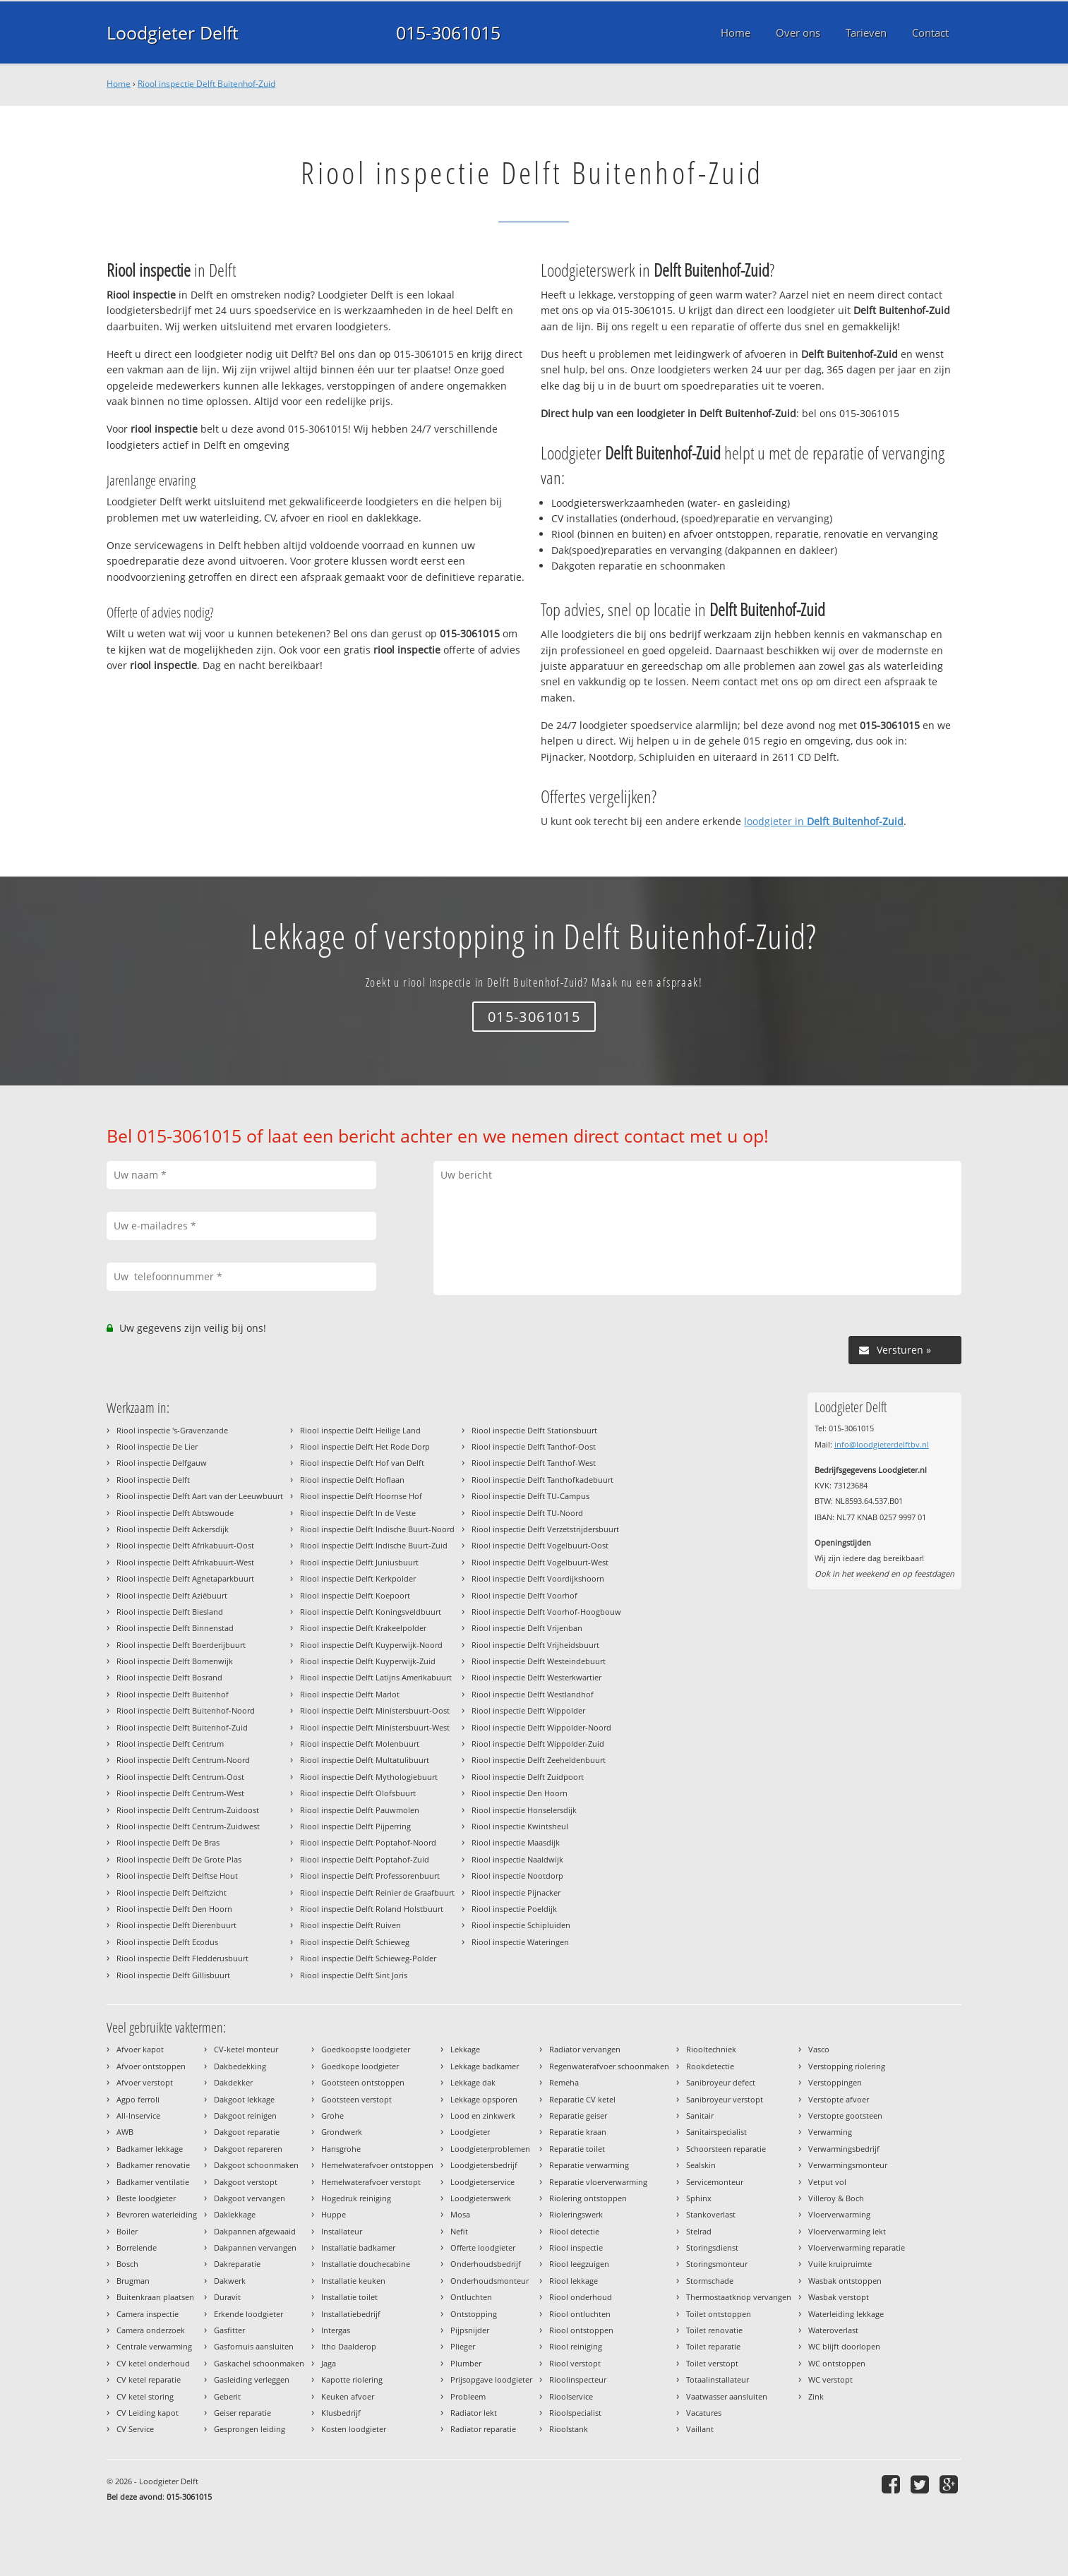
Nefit (459, 2231)
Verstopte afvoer (838, 2099)
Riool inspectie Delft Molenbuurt (359, 1743)
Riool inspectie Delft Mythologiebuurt (369, 1776)
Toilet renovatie (714, 2330)
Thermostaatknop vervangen (738, 2297)
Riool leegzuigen (579, 2263)
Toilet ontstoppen (718, 2314)
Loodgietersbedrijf (483, 2165)
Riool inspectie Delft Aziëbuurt (171, 1595)
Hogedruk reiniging (356, 2198)
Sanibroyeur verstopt (724, 2099)
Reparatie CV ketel (582, 2099)
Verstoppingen (835, 2082)
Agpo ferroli (138, 2099)
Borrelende (136, 2247)
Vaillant (700, 2429)
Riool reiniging (575, 2346)
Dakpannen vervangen (255, 2247)
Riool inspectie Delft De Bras (168, 1842)
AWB (124, 2131)
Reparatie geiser (578, 2115)
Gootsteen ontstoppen (362, 2082)
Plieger (462, 2346)
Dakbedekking (240, 2066)
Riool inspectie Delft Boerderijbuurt (181, 1644)
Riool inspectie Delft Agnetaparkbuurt (185, 1578)
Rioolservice (571, 2396)
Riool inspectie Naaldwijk (517, 1859)
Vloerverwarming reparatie (856, 2247)
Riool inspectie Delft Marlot (350, 1694)
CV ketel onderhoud (153, 2363)
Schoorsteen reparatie (726, 2148)
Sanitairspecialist (716, 2131)
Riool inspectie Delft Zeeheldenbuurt (539, 1760)
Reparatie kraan (577, 2131)
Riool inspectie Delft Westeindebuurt (539, 1661)
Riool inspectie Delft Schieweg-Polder (368, 1958)
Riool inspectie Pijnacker (516, 1892)
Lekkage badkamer (484, 2066)
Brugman (133, 2280)
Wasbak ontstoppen (845, 2280)
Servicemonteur (714, 2182)
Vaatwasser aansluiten (726, 2396)
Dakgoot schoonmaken (256, 2165)
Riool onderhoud (580, 2297)
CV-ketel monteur (246, 2049)
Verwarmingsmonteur (847, 2165)
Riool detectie (574, 2231)
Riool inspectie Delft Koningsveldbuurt (370, 1611)
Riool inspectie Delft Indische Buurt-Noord (377, 1529)
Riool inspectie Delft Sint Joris (353, 1975)
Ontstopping (473, 2314)
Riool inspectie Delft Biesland (169, 1611)
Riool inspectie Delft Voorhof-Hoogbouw (546, 1611)
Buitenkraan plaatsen (155, 2297)
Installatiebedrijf (350, 2314)
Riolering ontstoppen (588, 2198)
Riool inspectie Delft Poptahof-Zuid (364, 1859)
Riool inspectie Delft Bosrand (169, 1677)
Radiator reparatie (483, 2429)
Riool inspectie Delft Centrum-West (180, 1793)
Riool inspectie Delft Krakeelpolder (363, 1628)
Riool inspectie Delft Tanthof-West (534, 1462)
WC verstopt (830, 2379)
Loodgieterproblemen (490, 2148)
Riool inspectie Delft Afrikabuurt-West (185, 1562)
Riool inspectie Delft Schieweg (354, 1942)
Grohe (332, 2115)
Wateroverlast (833, 2330)
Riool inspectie (576, 2247)
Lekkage (465, 2049)
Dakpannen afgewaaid (255, 2231)
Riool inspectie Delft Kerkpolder (358, 1578)
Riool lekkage (573, 2280)
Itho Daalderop (348, 2346)
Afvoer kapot (140, 2049)
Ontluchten (471, 2297)
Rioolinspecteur (577, 2379)
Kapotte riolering (352, 2379)
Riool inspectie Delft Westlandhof (533, 1694)
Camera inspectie (147, 2314)
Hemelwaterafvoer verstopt (371, 2182)
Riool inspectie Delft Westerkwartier (536, 1677)
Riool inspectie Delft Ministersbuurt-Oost (375, 1710)
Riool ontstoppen (581, 2330)
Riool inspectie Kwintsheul (520, 1826)
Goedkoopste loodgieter (365, 2049)
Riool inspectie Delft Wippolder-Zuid (538, 1743)
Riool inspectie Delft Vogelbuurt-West (540, 1562)
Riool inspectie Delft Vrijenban (527, 1628)
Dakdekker (233, 2082)
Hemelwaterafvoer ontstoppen (377, 2165)
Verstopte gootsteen (845, 2115)
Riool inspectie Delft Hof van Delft (362, 1462)
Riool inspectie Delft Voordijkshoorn (538, 1578)
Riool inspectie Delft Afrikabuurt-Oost (185, 1545)
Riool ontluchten (580, 2314)
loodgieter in (824, 821)
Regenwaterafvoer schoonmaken (609, 2066)
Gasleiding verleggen (251, 2379)
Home (119, 84)
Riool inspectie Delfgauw (161, 1462)
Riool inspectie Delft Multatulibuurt (364, 1760)
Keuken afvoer (347, 2396)
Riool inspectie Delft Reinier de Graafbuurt (377, 1892)
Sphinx (699, 2198)
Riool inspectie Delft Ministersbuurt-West (375, 1727)
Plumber (465, 2363)
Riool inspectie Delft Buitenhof (172, 1694)
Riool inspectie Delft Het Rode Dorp (365, 1446)
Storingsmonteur (717, 2263)
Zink (816, 2396)
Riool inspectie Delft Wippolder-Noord (541, 1727)
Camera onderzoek (150, 2330)
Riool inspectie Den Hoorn (520, 1793)
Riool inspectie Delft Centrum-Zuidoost (187, 1810)
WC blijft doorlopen (844, 2346)
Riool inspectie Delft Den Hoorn (174, 1908)
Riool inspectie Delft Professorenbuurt (370, 1875)
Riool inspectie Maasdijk (516, 1842)
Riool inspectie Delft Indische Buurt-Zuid (374, 1545)
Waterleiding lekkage (846, 2314)
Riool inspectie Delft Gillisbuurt (173, 1975)
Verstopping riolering (846, 2066)
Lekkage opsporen (483, 2099)
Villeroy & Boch (836, 2198)
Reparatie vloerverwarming (598, 2182)
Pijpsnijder (469, 2330)
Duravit (227, 2297)
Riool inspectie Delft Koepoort (355, 1595)
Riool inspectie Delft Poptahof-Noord (368, 1842)
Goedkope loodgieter (360, 2066)
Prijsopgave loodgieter (491, 2379)
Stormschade (709, 2280)
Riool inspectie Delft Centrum (170, 1743)
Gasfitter (229, 2330)
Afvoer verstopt (144, 2082)
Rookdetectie (710, 2066)
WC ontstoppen (836, 2363)
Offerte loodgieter (482, 2247)
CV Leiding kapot (147, 2412)
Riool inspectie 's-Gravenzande (172, 1430)
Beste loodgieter (146, 2198)
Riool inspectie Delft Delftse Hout (177, 1875)
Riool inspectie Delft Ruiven (350, 1925)
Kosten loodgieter (353, 2429)
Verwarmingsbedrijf (844, 2148)
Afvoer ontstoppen (151, 2066)
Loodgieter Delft (173, 32)
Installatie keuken (353, 2280)
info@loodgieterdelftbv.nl (881, 1444)
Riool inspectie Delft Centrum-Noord (183, 1760)
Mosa (460, 2214)
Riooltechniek (711, 2049)
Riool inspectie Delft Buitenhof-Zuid (206, 84)
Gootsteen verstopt (356, 2099)
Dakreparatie (237, 2263)
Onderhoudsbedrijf (485, 2263)
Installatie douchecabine (365, 2263)
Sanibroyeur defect (720, 2082)
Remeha (564, 2082)
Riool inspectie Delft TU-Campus (530, 1496)
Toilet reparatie (713, 2346)
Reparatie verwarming (589, 2165)
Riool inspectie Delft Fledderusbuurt (182, 1958)
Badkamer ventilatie (152, 2182)
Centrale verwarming (154, 2346)
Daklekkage (235, 2214)
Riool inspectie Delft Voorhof (524, 1595)
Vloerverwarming (839, 2214)
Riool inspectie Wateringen (520, 1942)
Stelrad (699, 2231)
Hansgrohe (341, 2148)
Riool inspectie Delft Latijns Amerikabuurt (376, 1677)
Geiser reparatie (242, 2412)
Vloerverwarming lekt (847, 2231)
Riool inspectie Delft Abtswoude (175, 1512)
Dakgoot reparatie (247, 2131)
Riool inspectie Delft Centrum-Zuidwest (188, 1826)
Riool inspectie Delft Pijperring (355, 1826)
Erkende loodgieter (248, 2314)
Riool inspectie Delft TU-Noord (527, 1512)
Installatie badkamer (358, 2247)
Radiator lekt (473, 2412)
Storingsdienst (712, 2247)
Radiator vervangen (584, 2049)
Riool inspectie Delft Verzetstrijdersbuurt (545, 1529)
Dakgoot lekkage (244, 2099)
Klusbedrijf (341, 2412)
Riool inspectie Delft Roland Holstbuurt (371, 1908)
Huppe (333, 2214)
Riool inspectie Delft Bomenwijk (174, 1661)
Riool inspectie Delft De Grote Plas (178, 1859)
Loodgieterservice (482, 2182)
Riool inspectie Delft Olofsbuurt (358, 1793)
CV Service (135, 2429)
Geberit (227, 2396)
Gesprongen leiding (249, 2429)
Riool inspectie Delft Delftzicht (171, 1892)
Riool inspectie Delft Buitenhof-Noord (185, 1710)
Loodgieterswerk (480, 2198)
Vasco (818, 2049)
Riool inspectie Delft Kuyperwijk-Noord (371, 1644)
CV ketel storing (145, 2396)
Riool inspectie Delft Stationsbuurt (534, 1430)
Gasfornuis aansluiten (254, 2346)
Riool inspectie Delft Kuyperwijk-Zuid (368, 1661)
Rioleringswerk (576, 2214)
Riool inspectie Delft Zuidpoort (528, 1776)
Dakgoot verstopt (245, 2182)
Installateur (341, 2231)
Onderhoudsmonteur (489, 2280)
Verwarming (830, 2131)
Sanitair (700, 2115)
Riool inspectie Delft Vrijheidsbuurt (535, 1644)
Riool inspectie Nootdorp (517, 1875)
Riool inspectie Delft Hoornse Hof (361, 1496)
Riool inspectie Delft (153, 1479)
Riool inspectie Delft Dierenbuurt (176, 1925)
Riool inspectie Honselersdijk (524, 1810)
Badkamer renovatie (153, 2165)
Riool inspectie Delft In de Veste (358, 1512)
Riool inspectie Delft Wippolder (528, 1710)
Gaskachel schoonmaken (259, 2363)
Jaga (328, 2363)
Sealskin (701, 2165)
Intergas (335, 2330)
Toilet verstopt (712, 2363)
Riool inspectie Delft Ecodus (167, 1942)
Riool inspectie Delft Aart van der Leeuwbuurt (199, 1496)
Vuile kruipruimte (840, 2263)
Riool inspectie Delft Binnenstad (175, 1628)
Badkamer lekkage (149, 2148)
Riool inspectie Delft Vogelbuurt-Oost (540, 1545)
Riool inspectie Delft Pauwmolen (359, 1810)
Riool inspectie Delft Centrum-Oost (180, 1776)
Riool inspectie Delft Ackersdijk (172, 1529)
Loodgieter (470, 2131)
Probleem (468, 2396)
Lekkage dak (473, 2082)
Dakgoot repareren (248, 2148)
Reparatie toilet (577, 2148)
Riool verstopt (575, 2363)
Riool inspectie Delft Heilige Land (360, 1430)
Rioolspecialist (575, 2412)
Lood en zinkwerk (482, 2115)
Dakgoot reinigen (245, 2115)
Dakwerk (230, 2280)
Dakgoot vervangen (249, 2198)
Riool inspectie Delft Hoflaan (352, 1479)
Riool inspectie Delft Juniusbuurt (359, 1562)
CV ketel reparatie (148, 2379)
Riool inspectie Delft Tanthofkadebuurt (542, 1479)
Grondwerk (341, 2131)
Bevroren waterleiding (156, 2214)
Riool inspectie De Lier (157, 1446)
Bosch (127, 2263)
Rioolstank (568, 2429)
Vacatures (703, 2412)
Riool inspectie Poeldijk (514, 1908)
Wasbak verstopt (838, 2297)
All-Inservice (138, 2115)
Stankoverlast (711, 2214)
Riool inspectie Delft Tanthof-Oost (534, 1446)
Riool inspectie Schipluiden (521, 1925)
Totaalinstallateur (717, 2379)
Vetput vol (827, 2182)
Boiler (127, 2231)
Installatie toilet (349, 2297)
